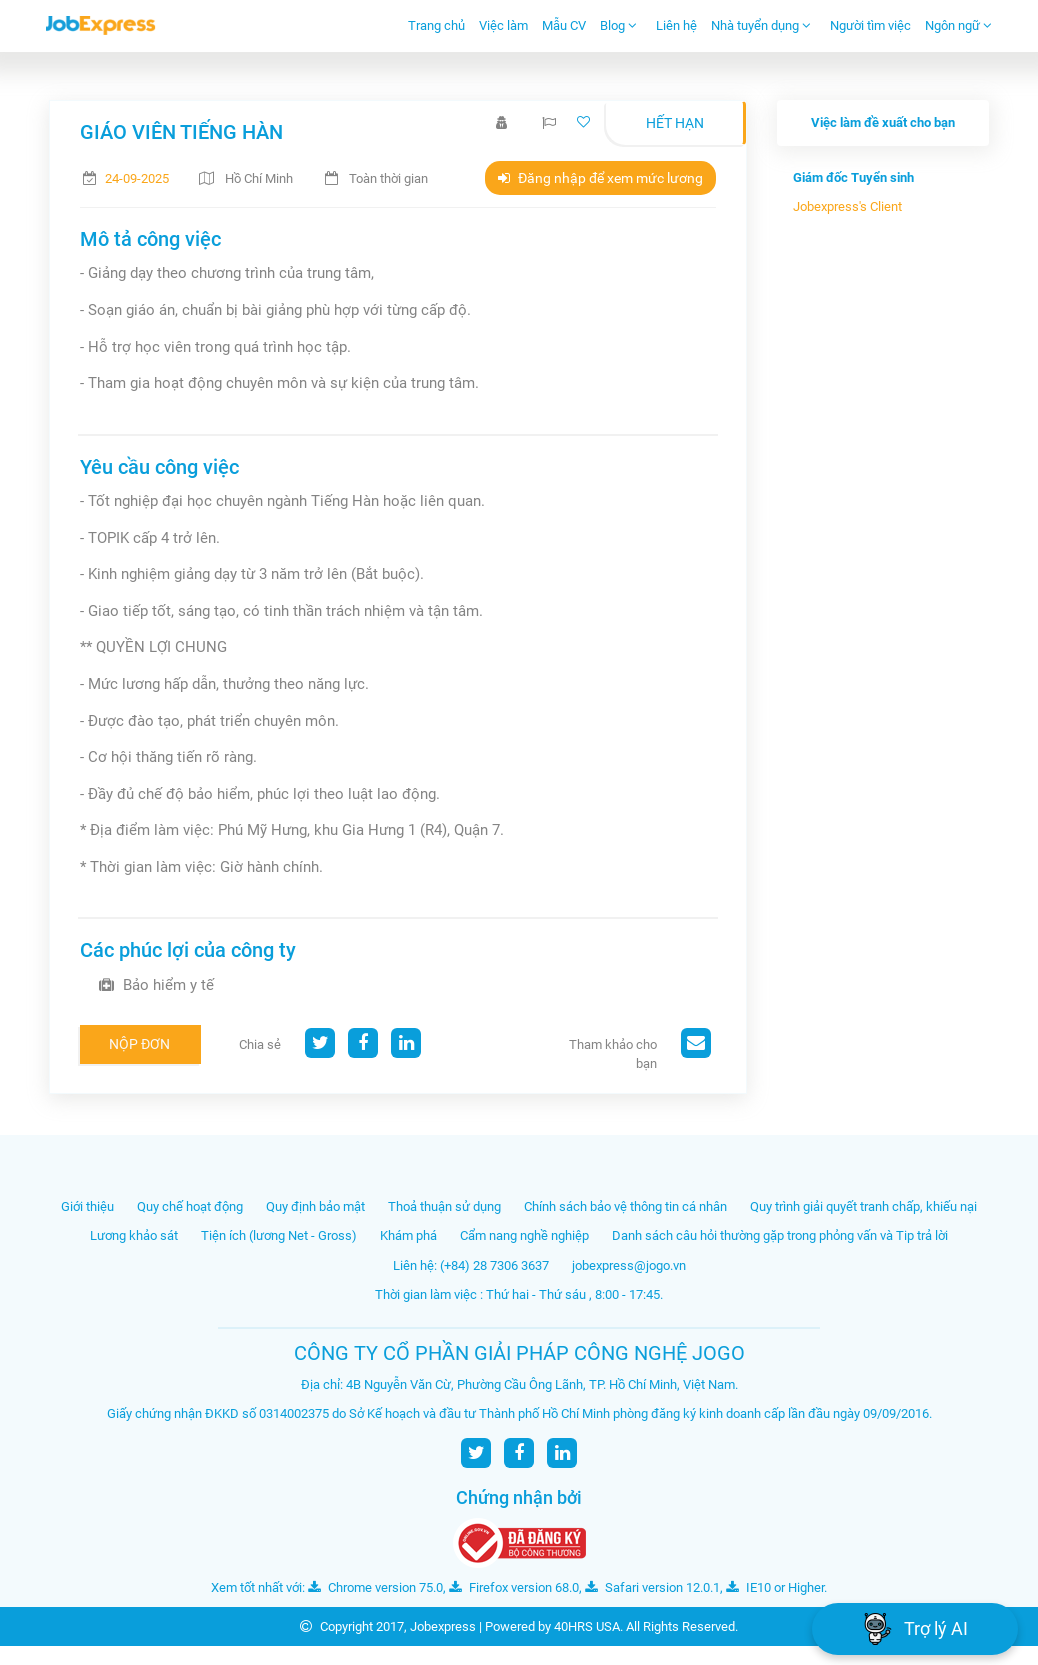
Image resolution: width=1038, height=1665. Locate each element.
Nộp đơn (139, 1044)
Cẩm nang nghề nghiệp (524, 1235)
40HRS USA (587, 1626)
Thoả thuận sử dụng (444, 1206)
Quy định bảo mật (315, 1206)
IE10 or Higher (775, 1587)
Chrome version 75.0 (375, 1587)
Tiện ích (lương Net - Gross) (279, 1235)
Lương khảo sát (134, 1235)
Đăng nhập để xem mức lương (600, 178)
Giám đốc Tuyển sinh (853, 177)
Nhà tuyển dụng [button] (761, 25)
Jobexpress (443, 1626)
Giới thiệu (87, 1206)
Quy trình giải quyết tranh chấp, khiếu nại (863, 1206)
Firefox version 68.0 (514, 1587)
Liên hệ (676, 25)
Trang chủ (436, 25)
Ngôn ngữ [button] (958, 25)
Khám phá (408, 1235)
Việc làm (503, 25)
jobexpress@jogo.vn (629, 1265)
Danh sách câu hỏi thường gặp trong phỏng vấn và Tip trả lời (780, 1235)
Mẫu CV (564, 25)
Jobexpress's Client (847, 206)
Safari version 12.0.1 (652, 1587)
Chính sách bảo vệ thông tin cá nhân (625, 1206)
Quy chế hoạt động (190, 1206)
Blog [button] (618, 25)
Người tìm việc (870, 25)
